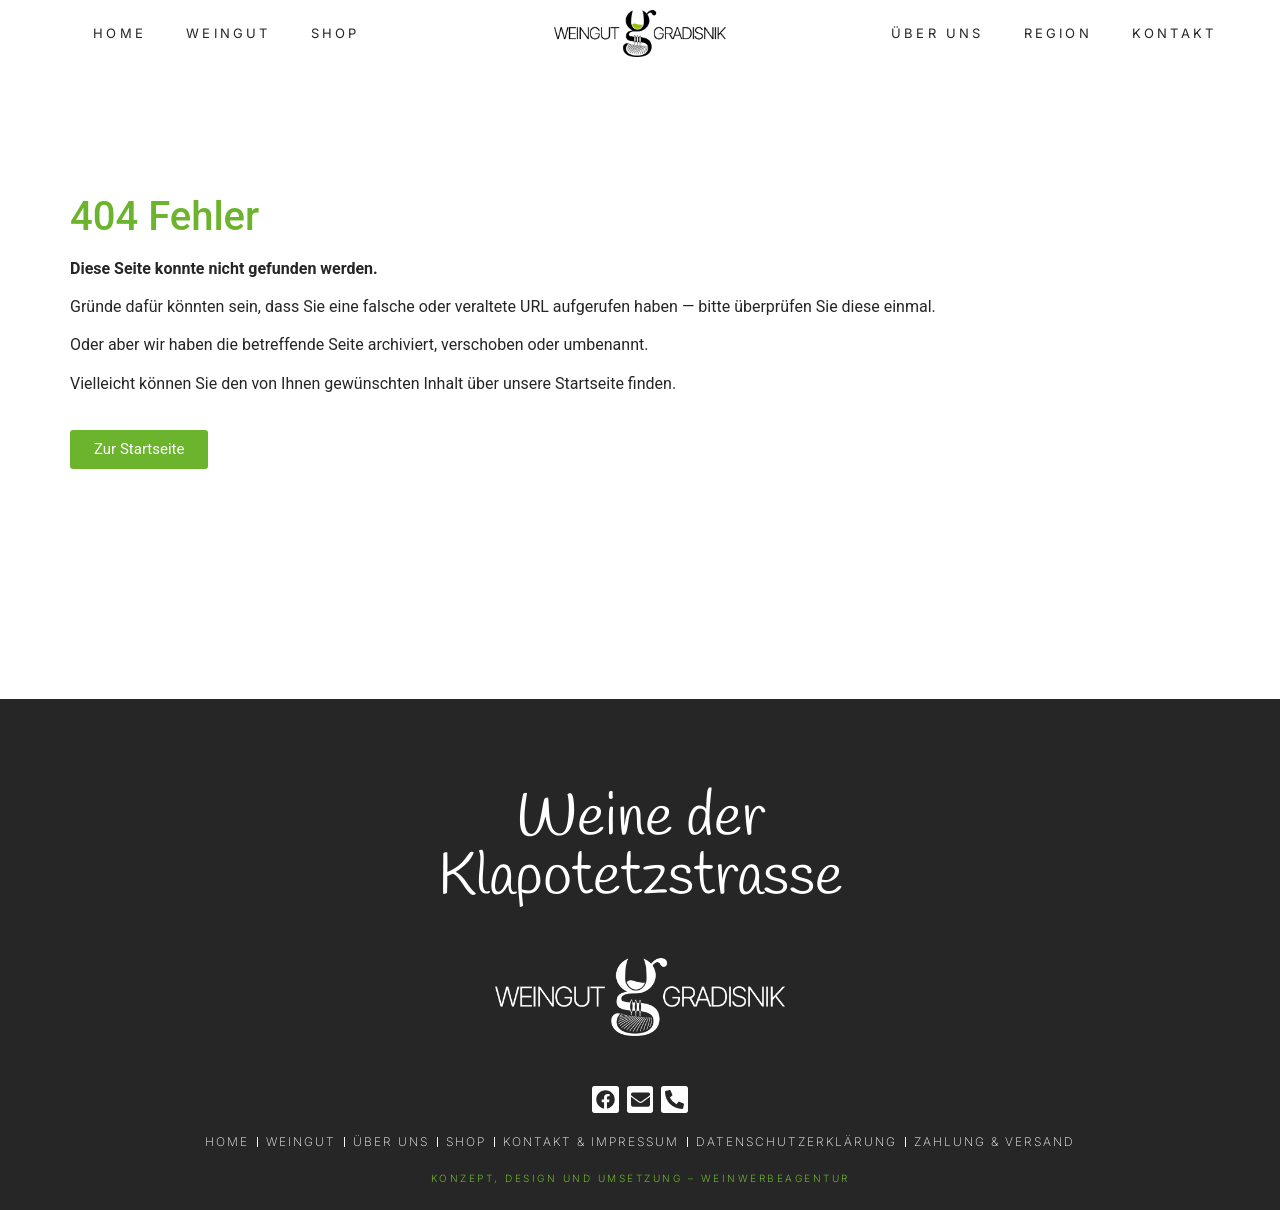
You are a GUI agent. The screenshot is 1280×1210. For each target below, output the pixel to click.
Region (1058, 33)
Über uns (937, 33)
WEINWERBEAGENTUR (775, 1178)
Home (119, 33)
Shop (335, 33)
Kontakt (1174, 33)
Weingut (228, 33)
